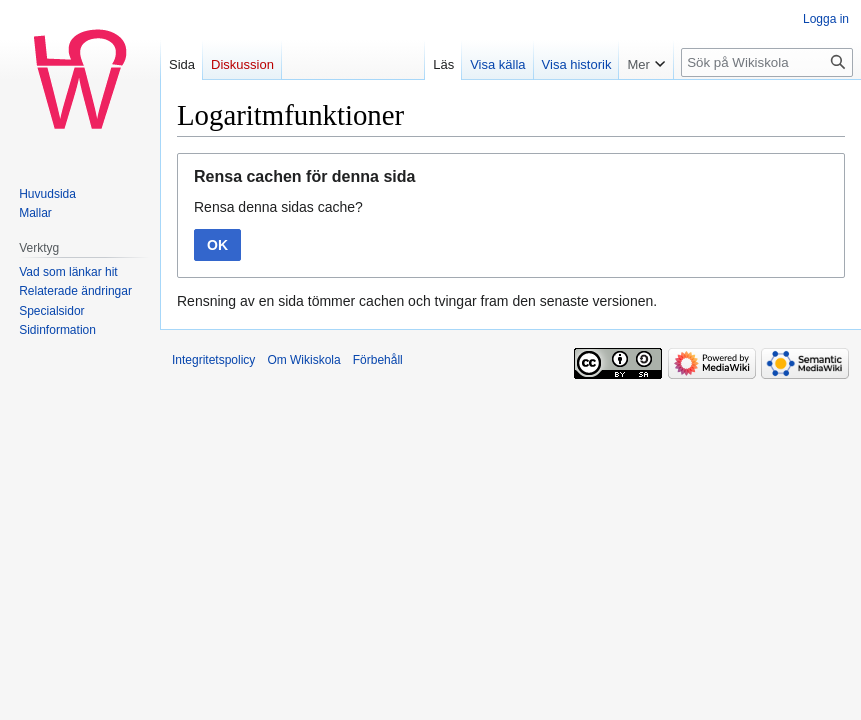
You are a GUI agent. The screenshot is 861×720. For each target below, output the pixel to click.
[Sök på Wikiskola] (767, 62)
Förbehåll (378, 360)
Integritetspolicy (213, 360)
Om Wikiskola (303, 360)
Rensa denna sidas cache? (278, 207)
